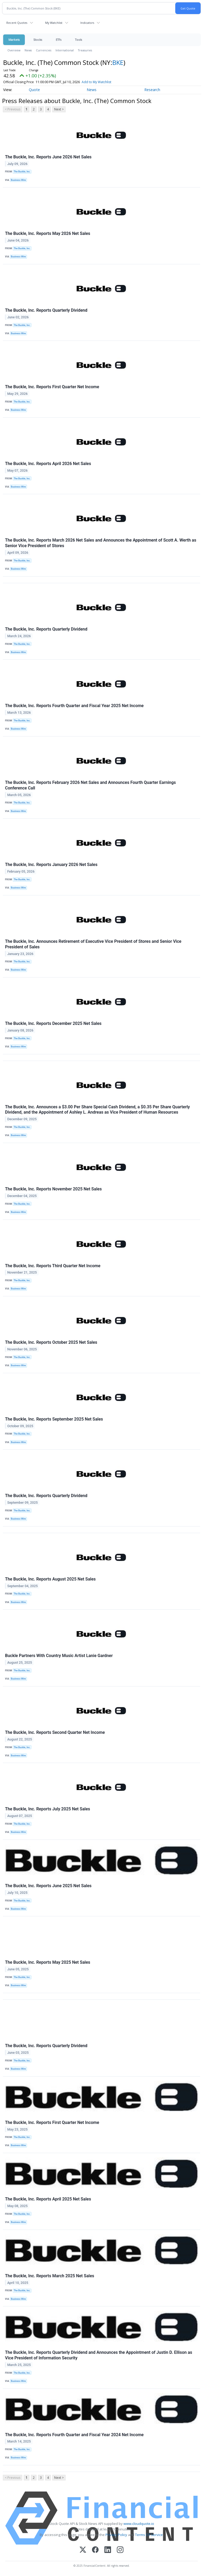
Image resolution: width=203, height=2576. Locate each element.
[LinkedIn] (107, 2550)
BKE (117, 62)
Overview (13, 50)
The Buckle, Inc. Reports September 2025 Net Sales (54, 1419)
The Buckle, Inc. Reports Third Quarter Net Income (52, 1265)
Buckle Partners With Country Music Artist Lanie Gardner (59, 1655)
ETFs (58, 40)
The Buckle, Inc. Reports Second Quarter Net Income (55, 1732)
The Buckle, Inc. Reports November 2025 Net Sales (53, 1188)
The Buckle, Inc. (22, 171)
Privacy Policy (116, 2534)
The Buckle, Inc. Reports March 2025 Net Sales (49, 2275)
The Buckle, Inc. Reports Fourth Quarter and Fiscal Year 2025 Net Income (74, 705)
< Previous (12, 109)
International (65, 50)
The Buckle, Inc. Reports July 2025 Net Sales (47, 1808)
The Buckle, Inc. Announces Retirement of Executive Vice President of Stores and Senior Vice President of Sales (93, 944)
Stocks (37, 40)
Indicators (87, 23)
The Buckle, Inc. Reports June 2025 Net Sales (48, 1885)
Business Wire (18, 180)
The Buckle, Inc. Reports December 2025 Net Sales (53, 1023)
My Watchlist (53, 23)
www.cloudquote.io (138, 2523)
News (28, 50)
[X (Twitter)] (82, 2550)
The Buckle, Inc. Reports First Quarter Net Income (52, 386)
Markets (14, 40)
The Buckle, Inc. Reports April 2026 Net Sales (48, 463)
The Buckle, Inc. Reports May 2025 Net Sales (47, 1962)
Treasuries (85, 50)
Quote (34, 89)
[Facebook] (95, 2550)
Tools (78, 40)
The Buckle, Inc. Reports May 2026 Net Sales (47, 233)
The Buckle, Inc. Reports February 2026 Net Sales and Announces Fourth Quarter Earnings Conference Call (90, 785)
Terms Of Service (149, 2534)
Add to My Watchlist (104, 82)
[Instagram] (120, 2550)
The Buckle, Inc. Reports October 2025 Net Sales (51, 1342)
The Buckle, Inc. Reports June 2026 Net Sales (48, 156)
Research (152, 89)
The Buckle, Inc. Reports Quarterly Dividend (46, 310)
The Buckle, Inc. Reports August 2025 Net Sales (50, 1579)
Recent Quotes (16, 23)
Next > (59, 109)
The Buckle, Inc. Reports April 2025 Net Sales (48, 2199)
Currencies (43, 50)
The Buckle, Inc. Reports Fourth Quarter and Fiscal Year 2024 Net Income (74, 2434)
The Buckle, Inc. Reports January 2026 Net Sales (51, 864)
